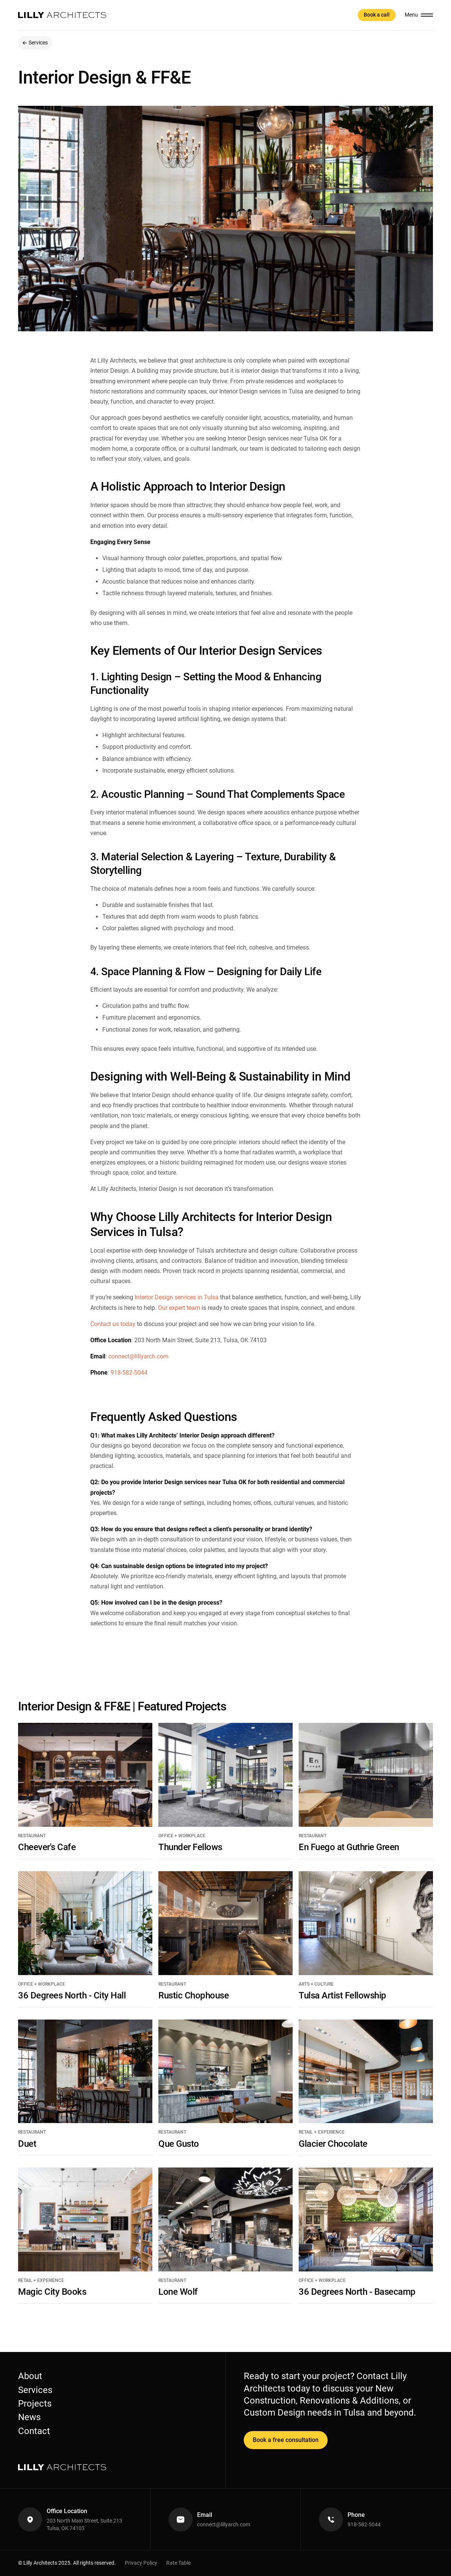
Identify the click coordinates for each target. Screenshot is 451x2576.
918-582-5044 (129, 1372)
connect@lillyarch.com (138, 1356)
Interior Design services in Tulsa (177, 1297)
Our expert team (179, 1307)
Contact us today (112, 1324)
